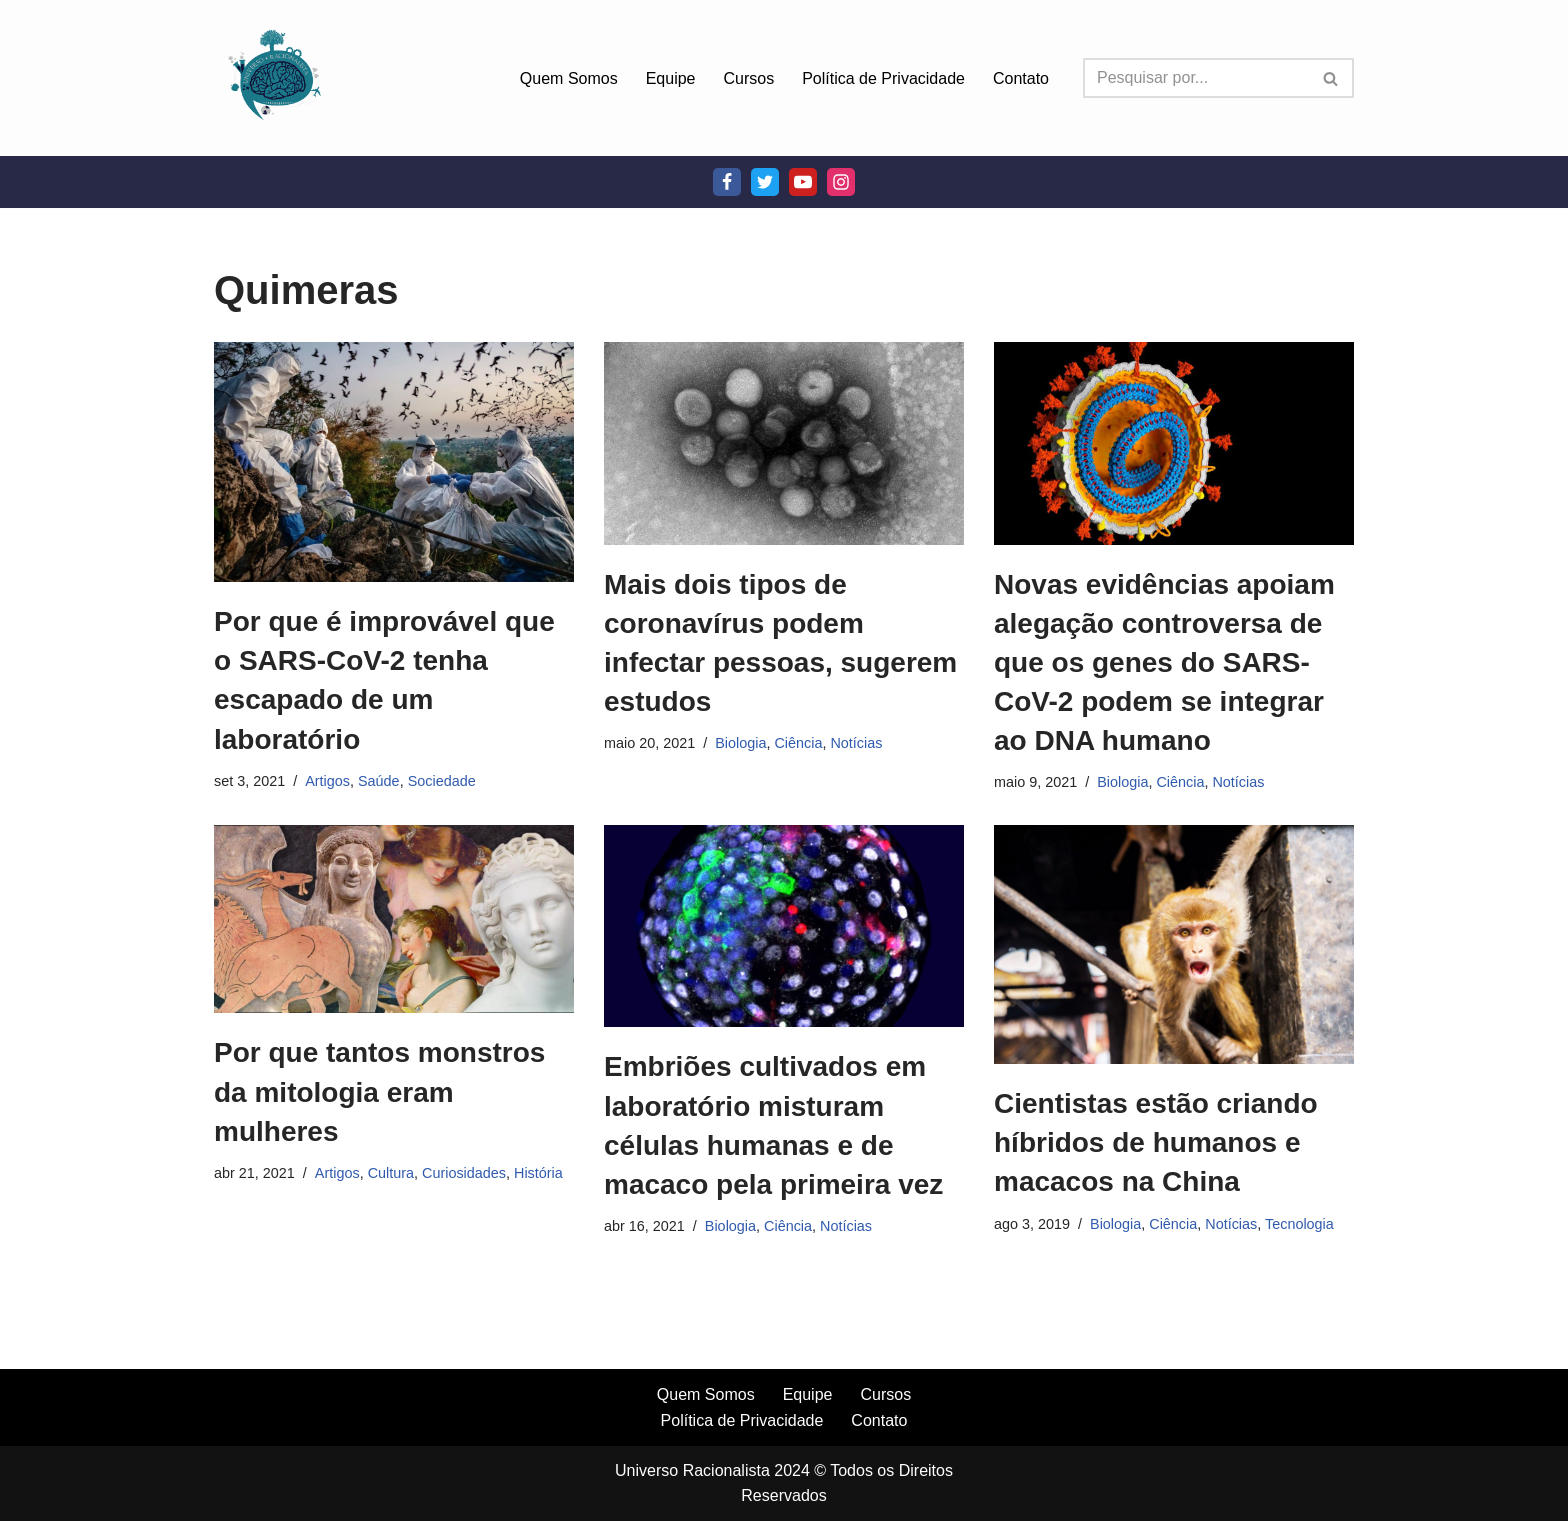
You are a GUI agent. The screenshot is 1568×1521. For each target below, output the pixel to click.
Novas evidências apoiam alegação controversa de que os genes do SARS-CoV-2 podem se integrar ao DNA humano (1164, 663)
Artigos (327, 781)
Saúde (379, 781)
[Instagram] (841, 182)
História (538, 1173)
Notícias (856, 743)
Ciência (798, 743)
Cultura (391, 1173)
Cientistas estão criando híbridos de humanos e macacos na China (1156, 1142)
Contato (1021, 78)
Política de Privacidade (883, 78)
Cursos (749, 78)
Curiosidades (464, 1173)
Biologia (740, 743)
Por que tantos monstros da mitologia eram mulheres (379, 1091)
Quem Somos (569, 78)
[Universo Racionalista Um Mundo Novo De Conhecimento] (274, 78)
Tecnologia (1299, 1224)
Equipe (671, 78)
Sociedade (442, 781)
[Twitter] (765, 182)
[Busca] (1196, 78)
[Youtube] (803, 182)
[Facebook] (727, 182)
